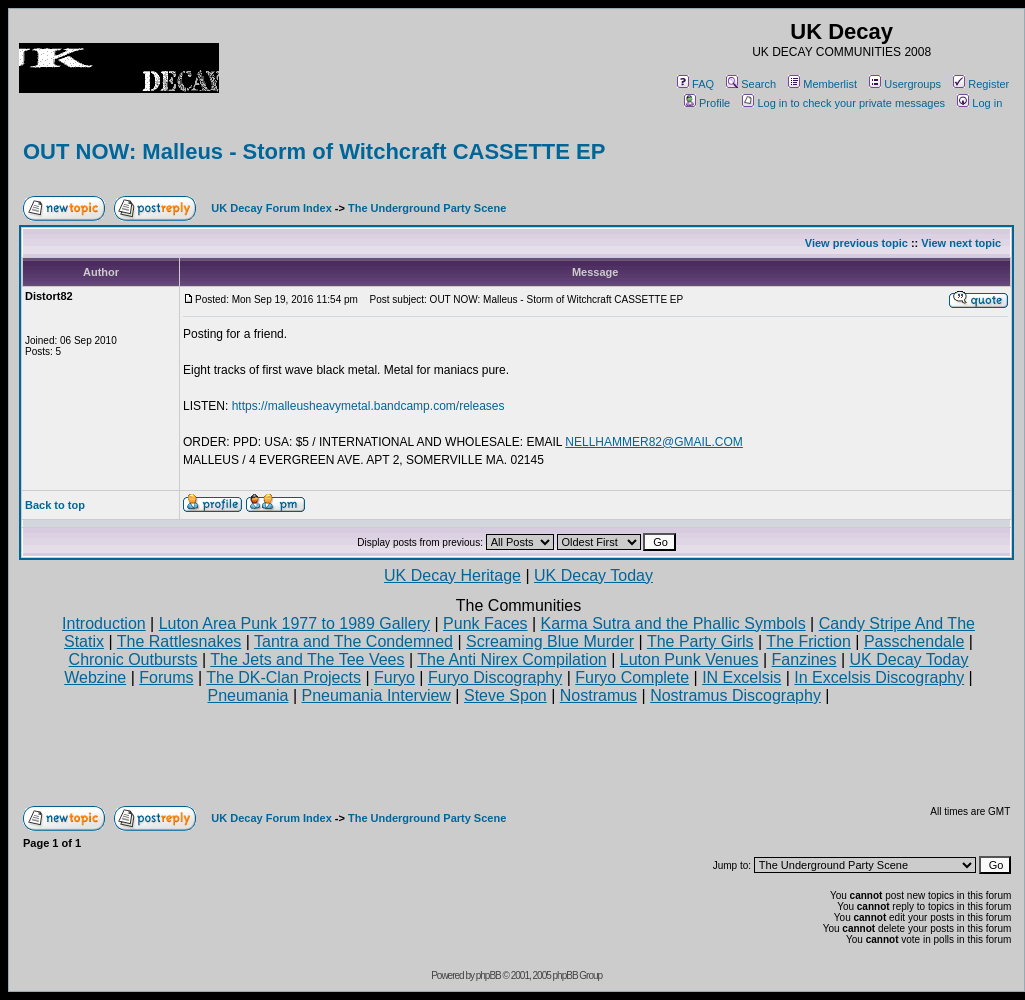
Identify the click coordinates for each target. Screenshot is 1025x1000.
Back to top (55, 505)
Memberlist (822, 84)
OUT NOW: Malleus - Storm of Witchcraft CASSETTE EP (314, 151)
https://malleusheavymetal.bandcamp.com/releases (368, 406)
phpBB (488, 975)
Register (981, 84)
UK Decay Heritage (452, 575)
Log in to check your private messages (843, 103)
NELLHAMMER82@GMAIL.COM (654, 442)
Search (751, 84)
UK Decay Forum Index (271, 208)
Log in (979, 103)
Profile (707, 103)
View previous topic (856, 243)
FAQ (695, 84)
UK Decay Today (593, 575)
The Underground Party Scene (427, 208)
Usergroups (905, 84)
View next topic (961, 243)
